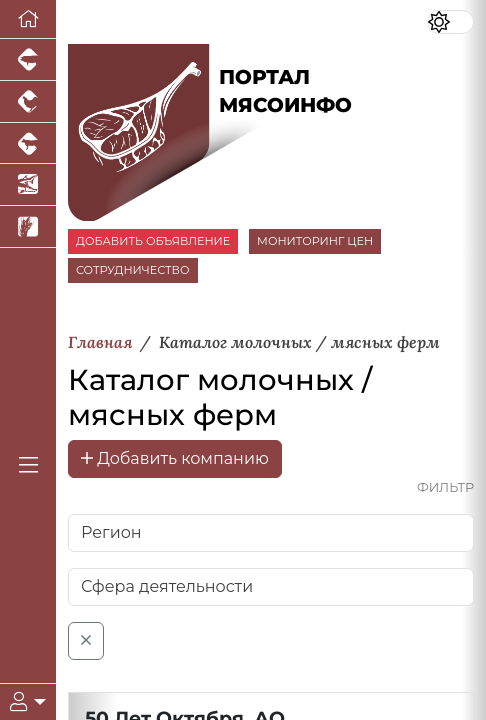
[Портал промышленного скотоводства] (28, 144)
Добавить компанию (175, 458)
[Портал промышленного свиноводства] (28, 60)
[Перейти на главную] (28, 19)
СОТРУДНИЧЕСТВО (133, 270)
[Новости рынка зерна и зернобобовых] (28, 227)
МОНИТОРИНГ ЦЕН (315, 241)
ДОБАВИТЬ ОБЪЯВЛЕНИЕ (153, 241)
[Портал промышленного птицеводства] (28, 102)
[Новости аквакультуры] (28, 185)
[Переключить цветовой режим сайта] (450, 22)
